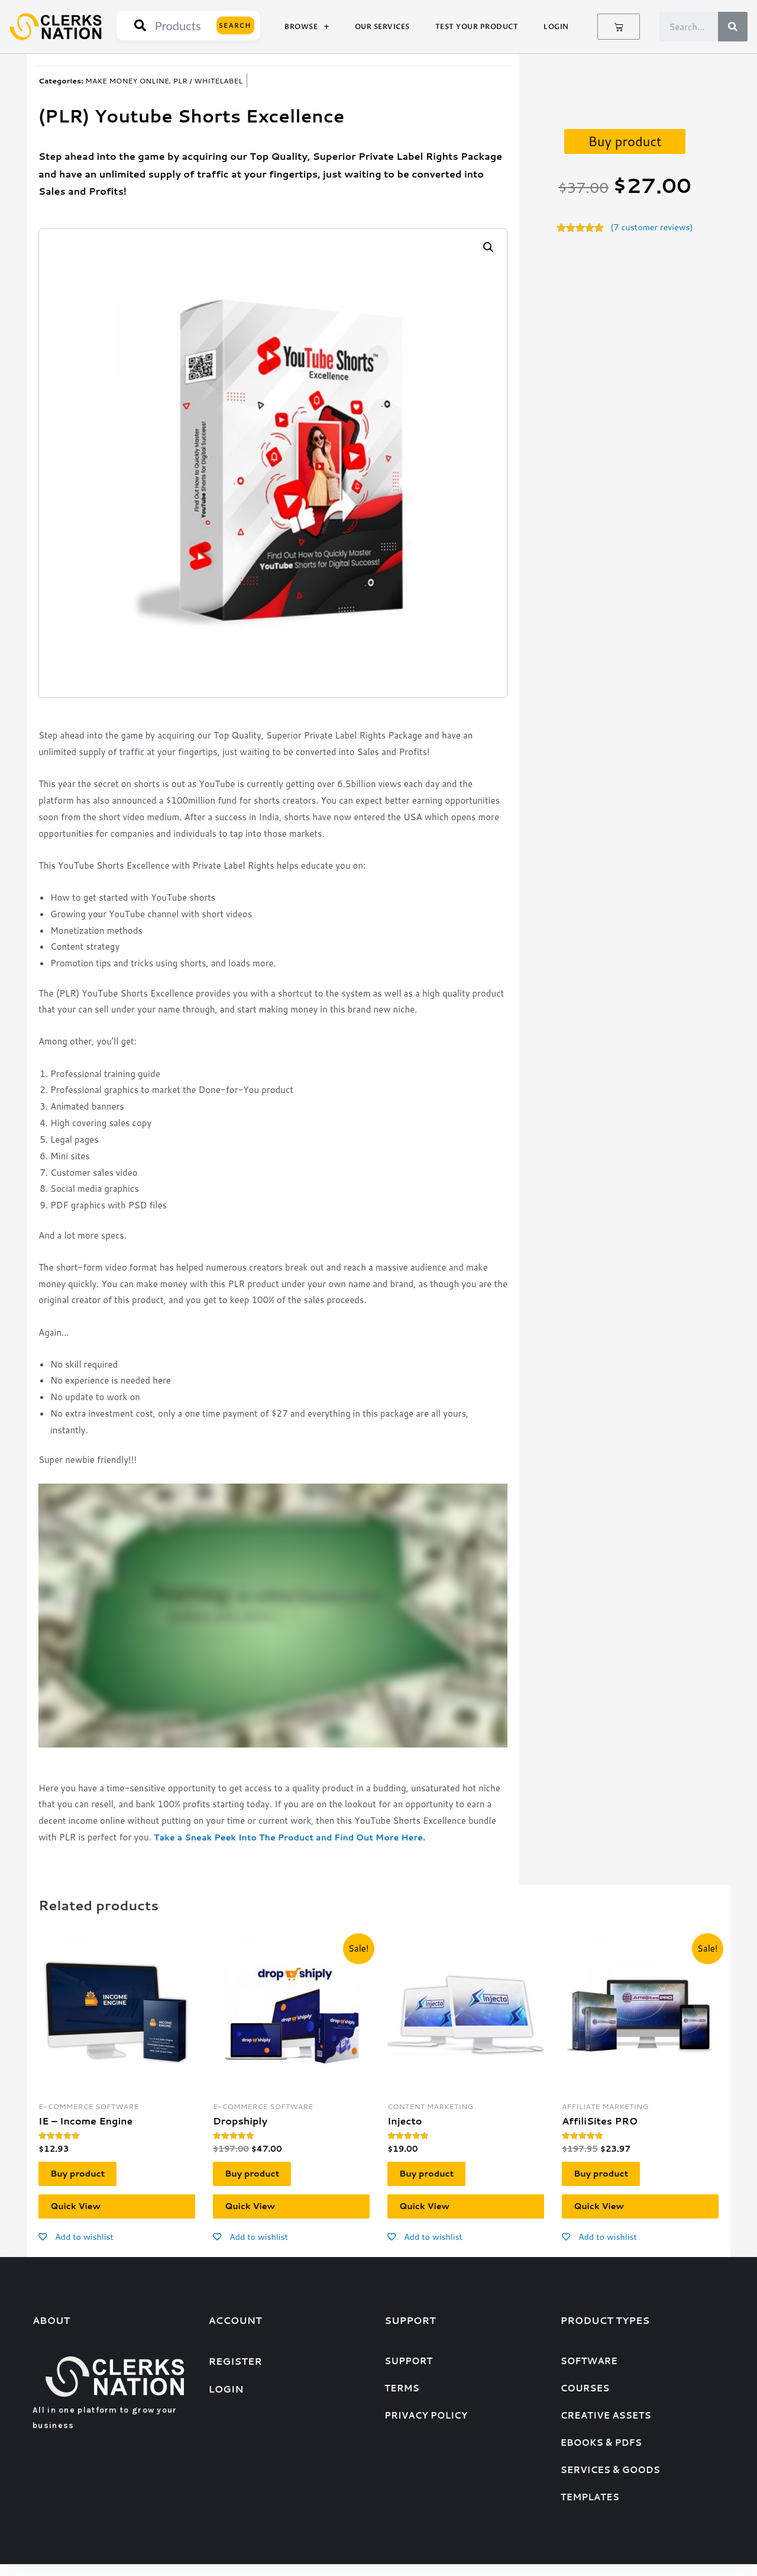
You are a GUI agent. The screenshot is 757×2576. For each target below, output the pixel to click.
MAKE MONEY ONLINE (127, 80)
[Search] (733, 26)
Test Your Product (477, 26)
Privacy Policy (425, 2427)
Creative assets (606, 2427)
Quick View (82, 2215)
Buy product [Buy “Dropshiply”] (259, 2177)
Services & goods (610, 2481)
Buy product (624, 141)
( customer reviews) (652, 227)
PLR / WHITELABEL (207, 80)
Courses (585, 2400)
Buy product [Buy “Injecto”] (433, 2177)
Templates (590, 2509)
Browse (306, 27)
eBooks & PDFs (601, 2454)
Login (556, 26)
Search (235, 25)
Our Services (382, 26)
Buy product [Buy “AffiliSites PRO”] (608, 2177)
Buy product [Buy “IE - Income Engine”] (84, 2177)
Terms (401, 2400)
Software (589, 2373)
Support (408, 2373)
